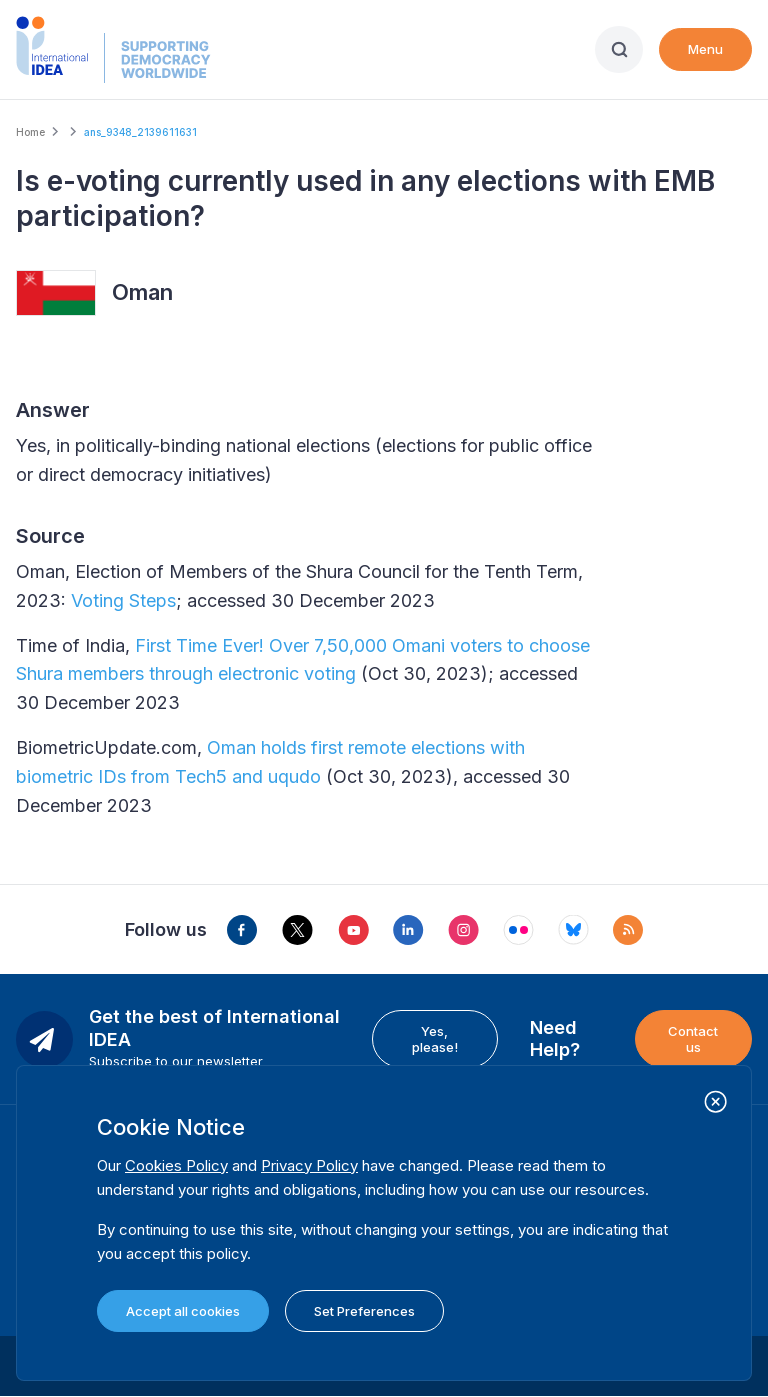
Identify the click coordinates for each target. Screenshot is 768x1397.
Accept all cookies (183, 1311)
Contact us (693, 1039)
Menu (705, 49)
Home (30, 132)
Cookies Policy (176, 1165)
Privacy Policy (309, 1165)
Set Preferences (364, 1311)
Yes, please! (435, 1039)
